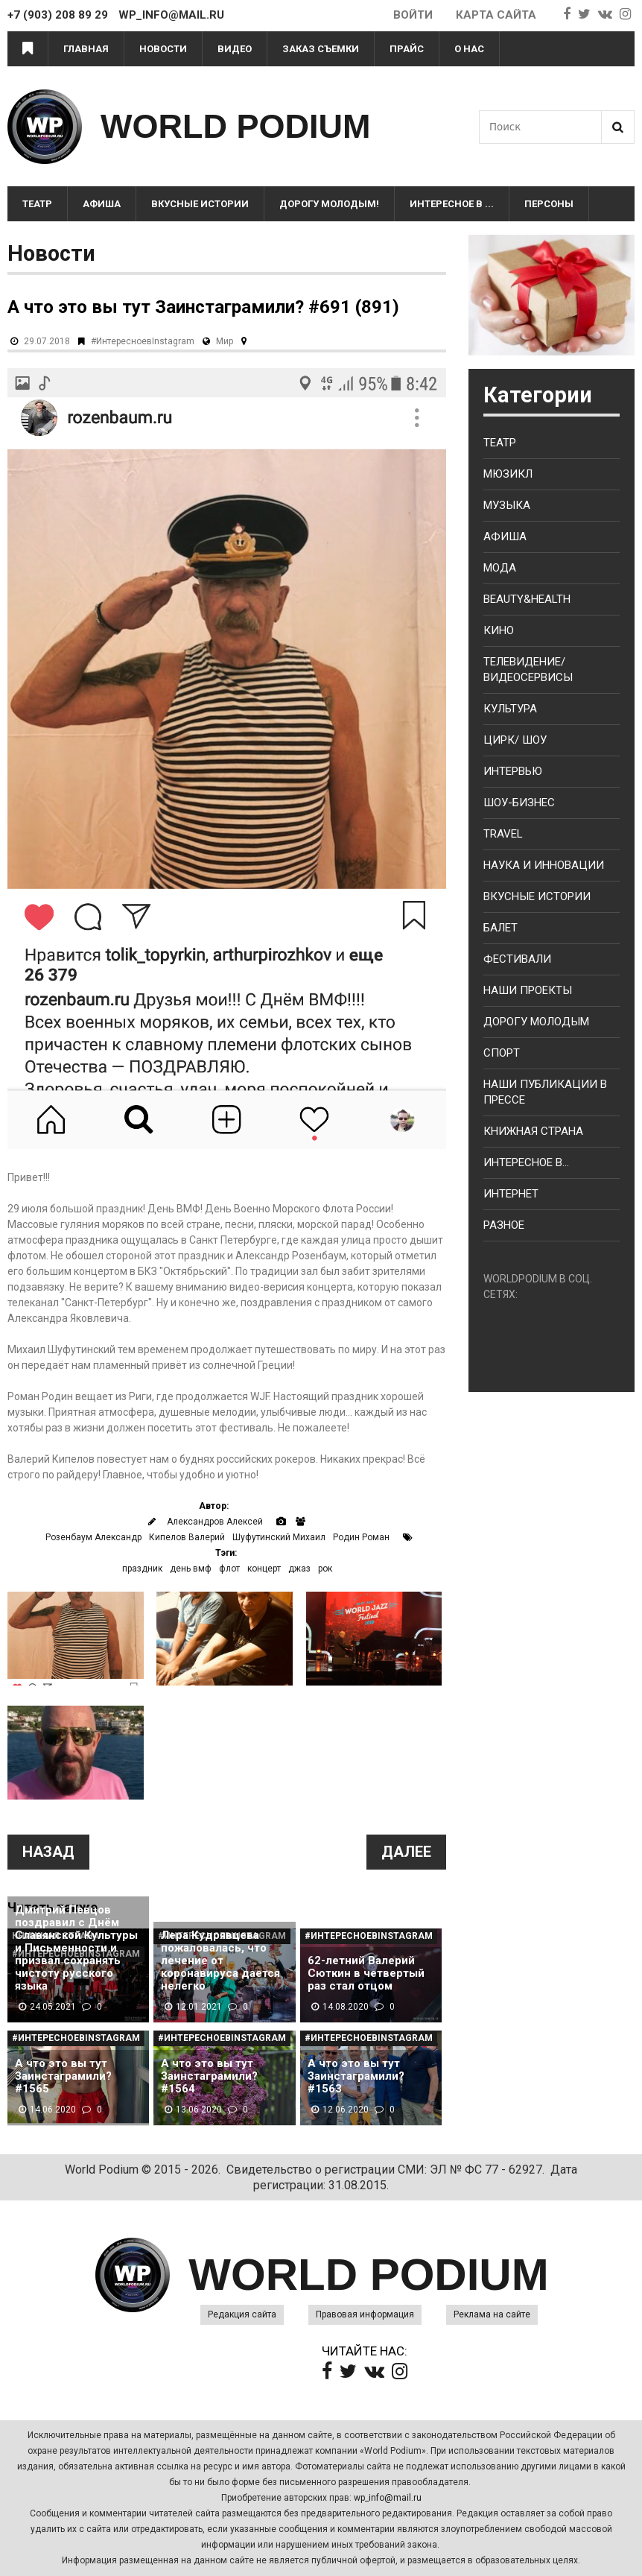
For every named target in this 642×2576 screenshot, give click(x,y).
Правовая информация (365, 2314)
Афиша (102, 203)
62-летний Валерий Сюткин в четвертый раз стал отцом (366, 1974)
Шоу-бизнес (519, 802)
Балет (500, 927)
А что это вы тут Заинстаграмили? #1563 (356, 2076)
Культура (510, 708)
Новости (163, 48)
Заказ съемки (320, 48)
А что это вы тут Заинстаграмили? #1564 (209, 2076)
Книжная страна (533, 1131)
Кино (498, 630)
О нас (469, 48)
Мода (499, 568)
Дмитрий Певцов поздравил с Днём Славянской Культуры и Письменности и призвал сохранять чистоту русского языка (76, 1948)
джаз (299, 1568)
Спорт (501, 1053)
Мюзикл (508, 474)
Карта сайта (496, 15)
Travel (503, 834)
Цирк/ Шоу (515, 740)
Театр (37, 203)
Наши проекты (527, 990)
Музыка (506, 505)
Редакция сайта (242, 2314)
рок (325, 1568)
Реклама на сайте (492, 2314)
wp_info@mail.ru (388, 2498)
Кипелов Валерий (187, 1537)
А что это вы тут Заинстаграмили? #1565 (63, 2076)
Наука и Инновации (543, 865)
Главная (86, 48)
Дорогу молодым (536, 1021)
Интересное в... (526, 1162)
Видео (234, 48)
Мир (224, 341)
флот (229, 1568)
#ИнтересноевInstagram (142, 341)
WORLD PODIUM (235, 126)
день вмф (191, 1568)
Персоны (548, 203)
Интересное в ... (452, 203)
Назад (48, 1852)
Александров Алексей (215, 1521)
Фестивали (517, 959)
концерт (264, 1568)
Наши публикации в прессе (545, 1092)
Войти (413, 15)
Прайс (407, 48)
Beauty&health (527, 599)
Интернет (510, 1193)
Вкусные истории (200, 203)
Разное (503, 1225)
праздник (142, 1568)
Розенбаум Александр (93, 1537)
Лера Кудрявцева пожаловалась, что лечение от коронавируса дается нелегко (220, 1961)
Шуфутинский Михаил (278, 1537)
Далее (406, 1852)
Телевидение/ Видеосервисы (528, 669)
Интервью (512, 771)
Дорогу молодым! (329, 203)
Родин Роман (361, 1537)
